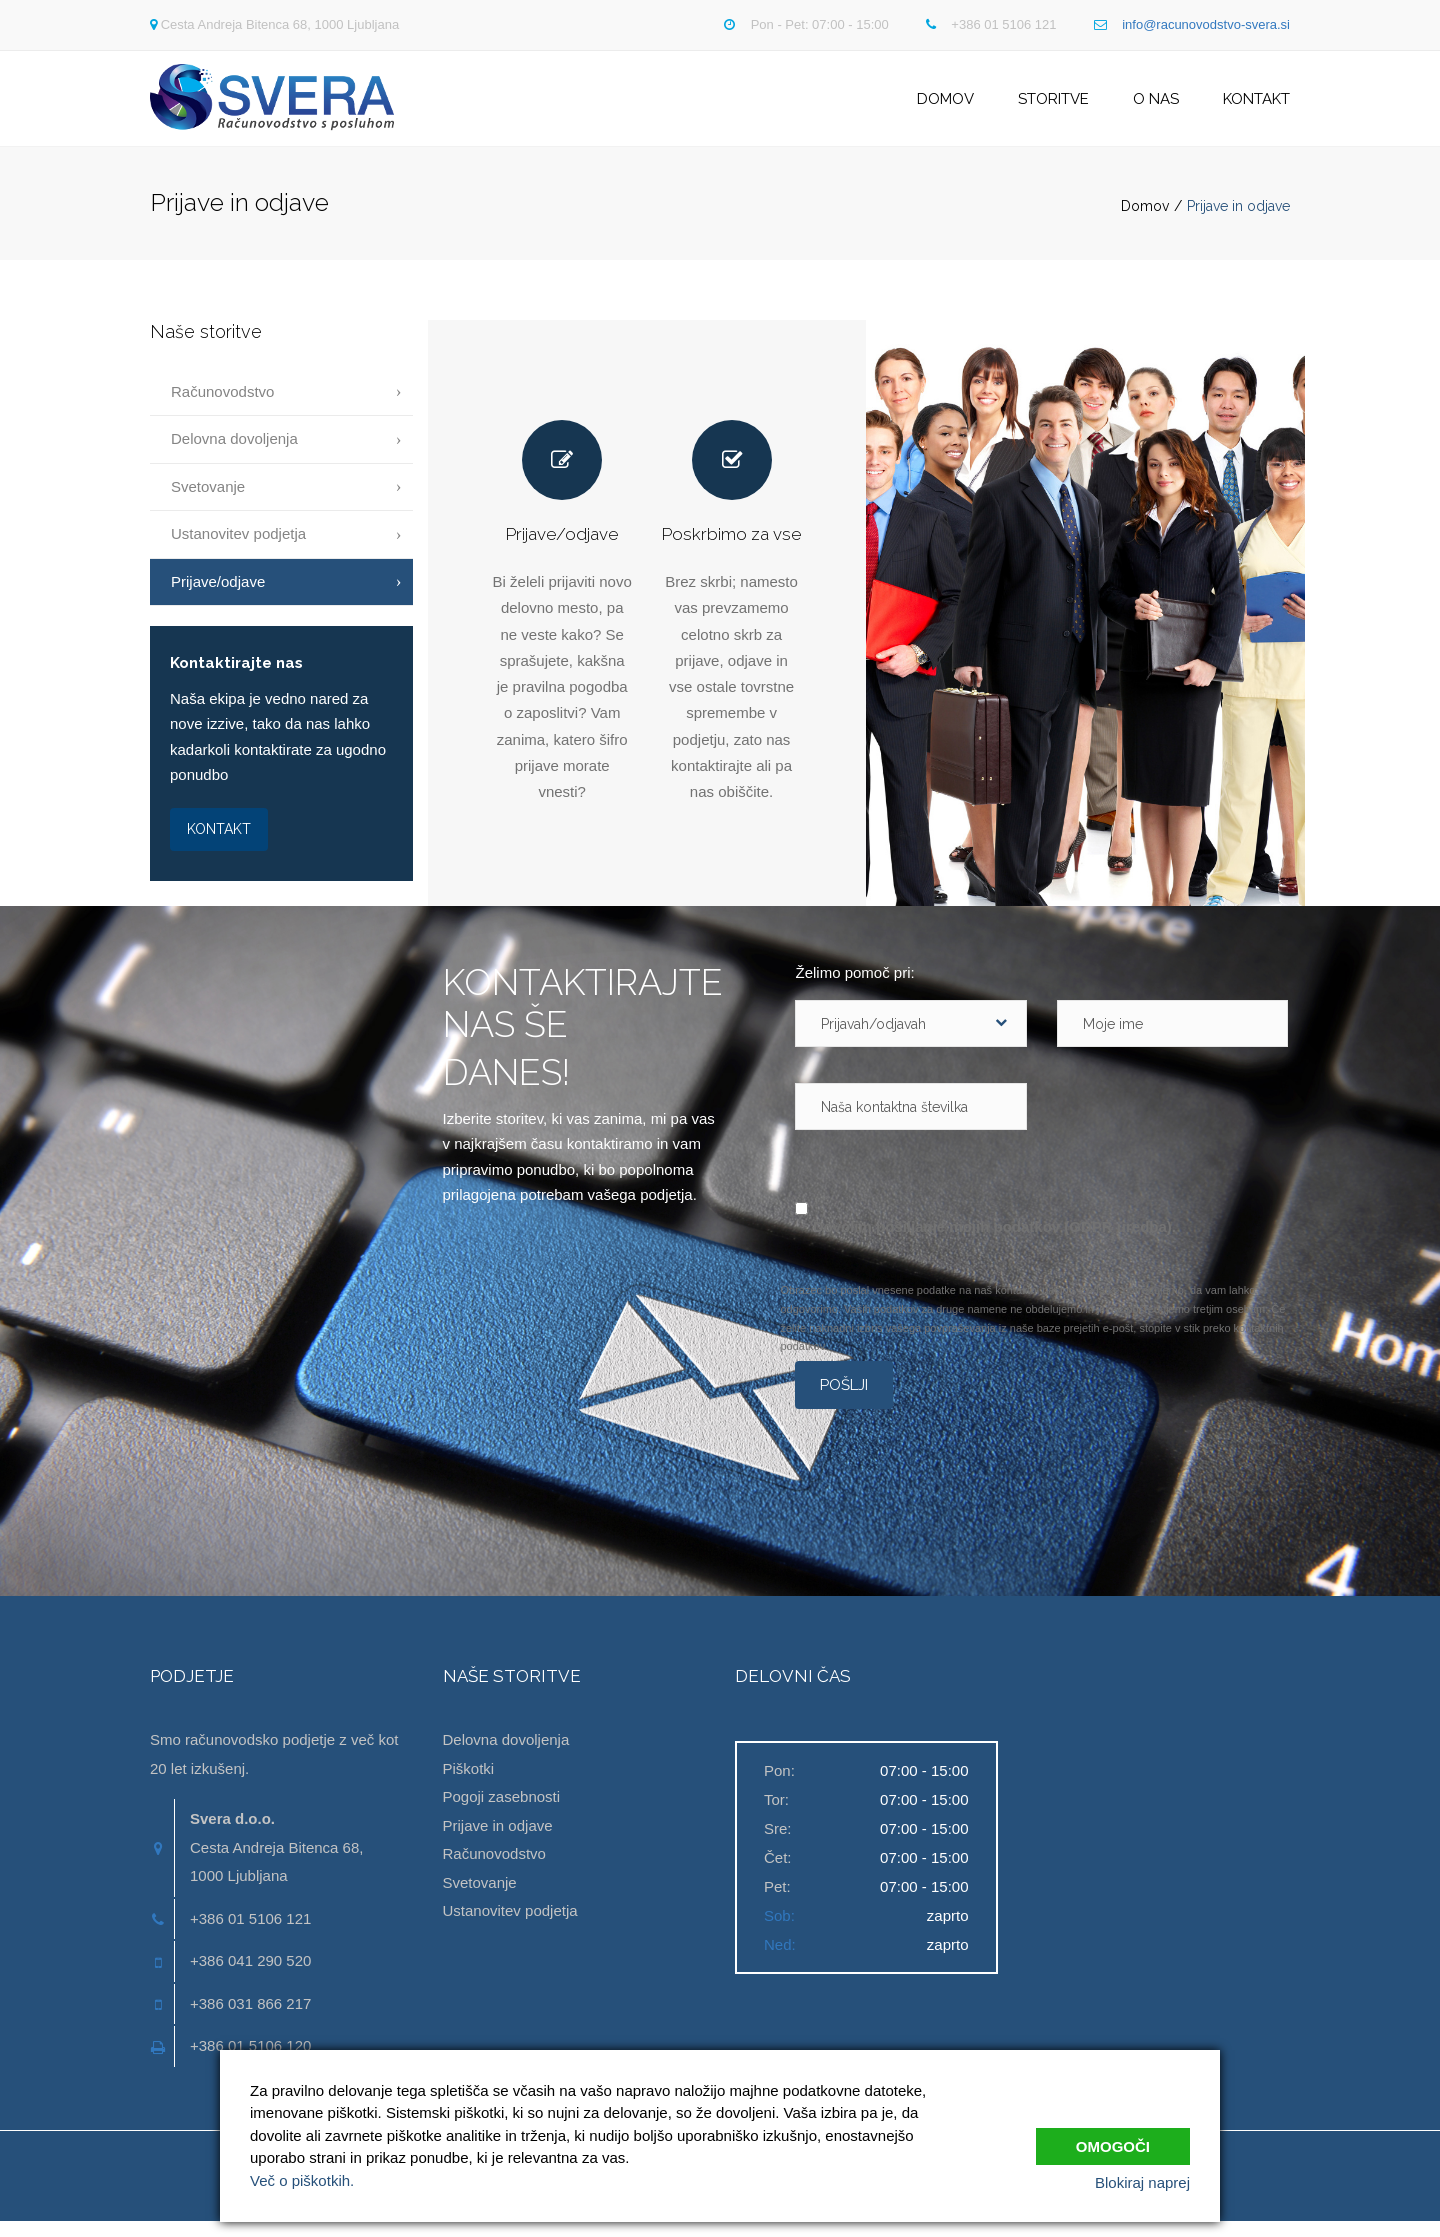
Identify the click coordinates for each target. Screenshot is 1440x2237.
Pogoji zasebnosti (502, 1812)
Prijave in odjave (498, 1840)
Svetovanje (208, 501)
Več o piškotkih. (302, 2180)
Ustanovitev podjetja (238, 549)
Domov (945, 106)
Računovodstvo (222, 407)
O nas (1156, 106)
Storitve (1053, 106)
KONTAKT (219, 844)
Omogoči (1113, 2140)
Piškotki (469, 1783)
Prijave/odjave (218, 596)
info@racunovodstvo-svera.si (1206, 24)
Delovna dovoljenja (234, 454)
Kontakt (1256, 106)
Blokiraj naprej (1142, 2182)
